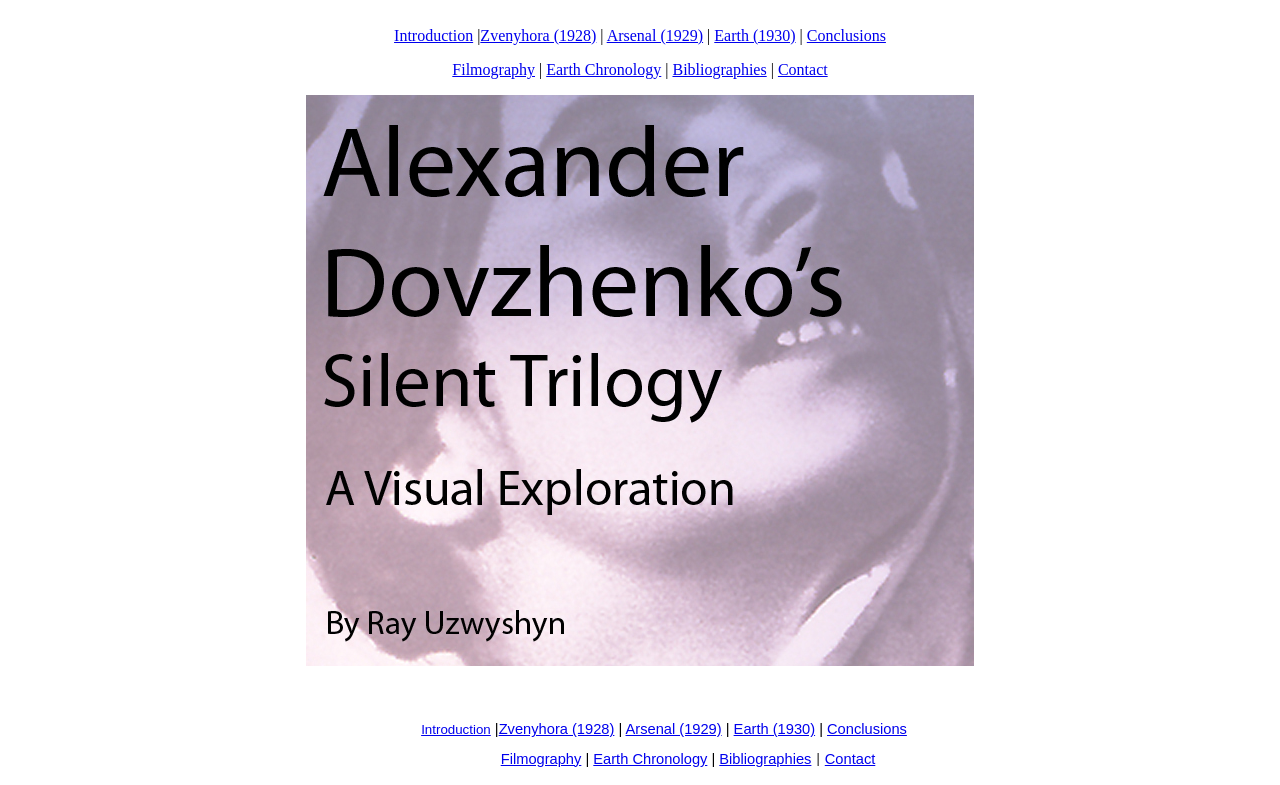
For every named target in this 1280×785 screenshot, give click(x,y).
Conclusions (846, 35)
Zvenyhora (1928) (538, 35)
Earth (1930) (754, 35)
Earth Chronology (603, 69)
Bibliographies (719, 69)
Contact (803, 69)
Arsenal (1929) (655, 35)
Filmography (493, 69)
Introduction (433, 35)
